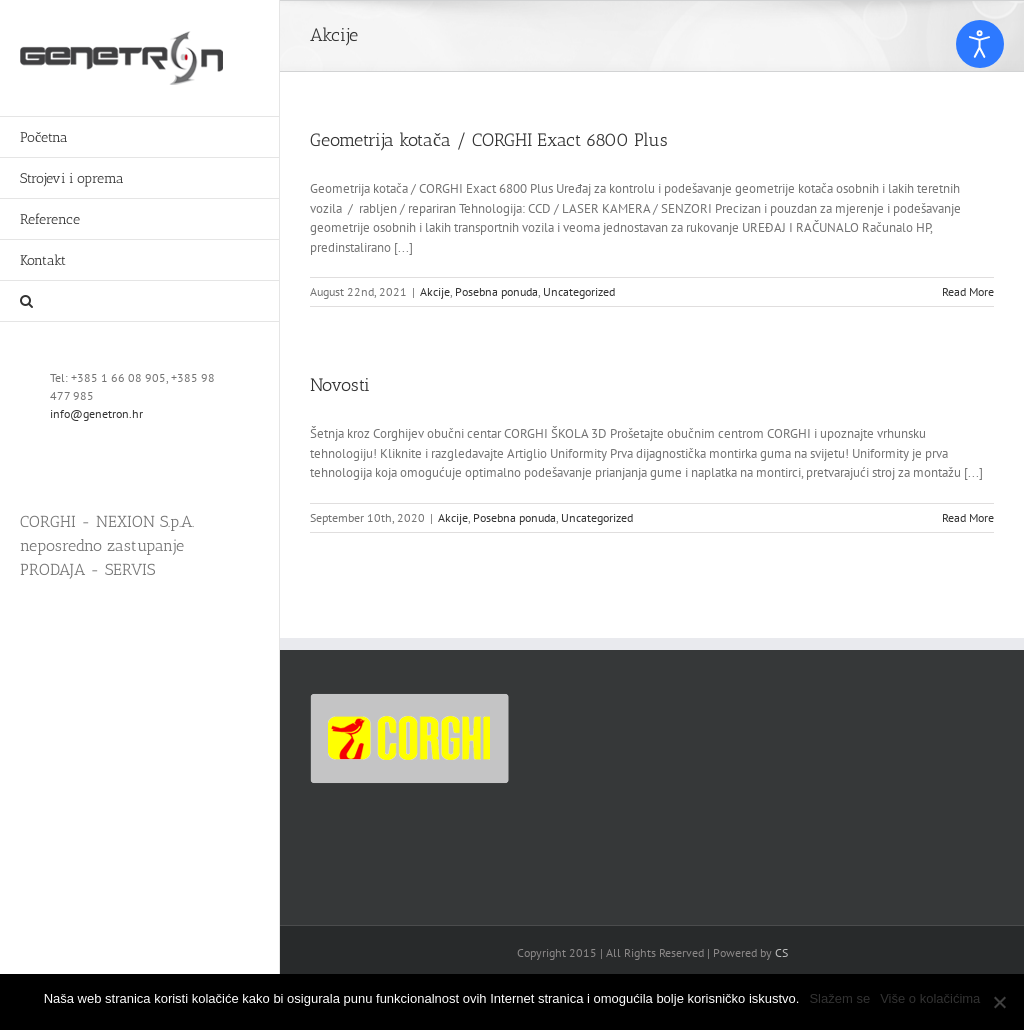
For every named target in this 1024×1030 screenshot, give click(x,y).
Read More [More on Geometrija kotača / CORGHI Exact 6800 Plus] (968, 291)
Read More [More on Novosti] (968, 517)
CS (781, 952)
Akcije (435, 291)
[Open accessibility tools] (980, 44)
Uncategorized (579, 291)
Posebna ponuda (496, 291)
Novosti (340, 385)
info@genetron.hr (96, 413)
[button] (140, 301)
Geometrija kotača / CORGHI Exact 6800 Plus (489, 140)
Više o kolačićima (930, 998)
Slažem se (839, 998)
